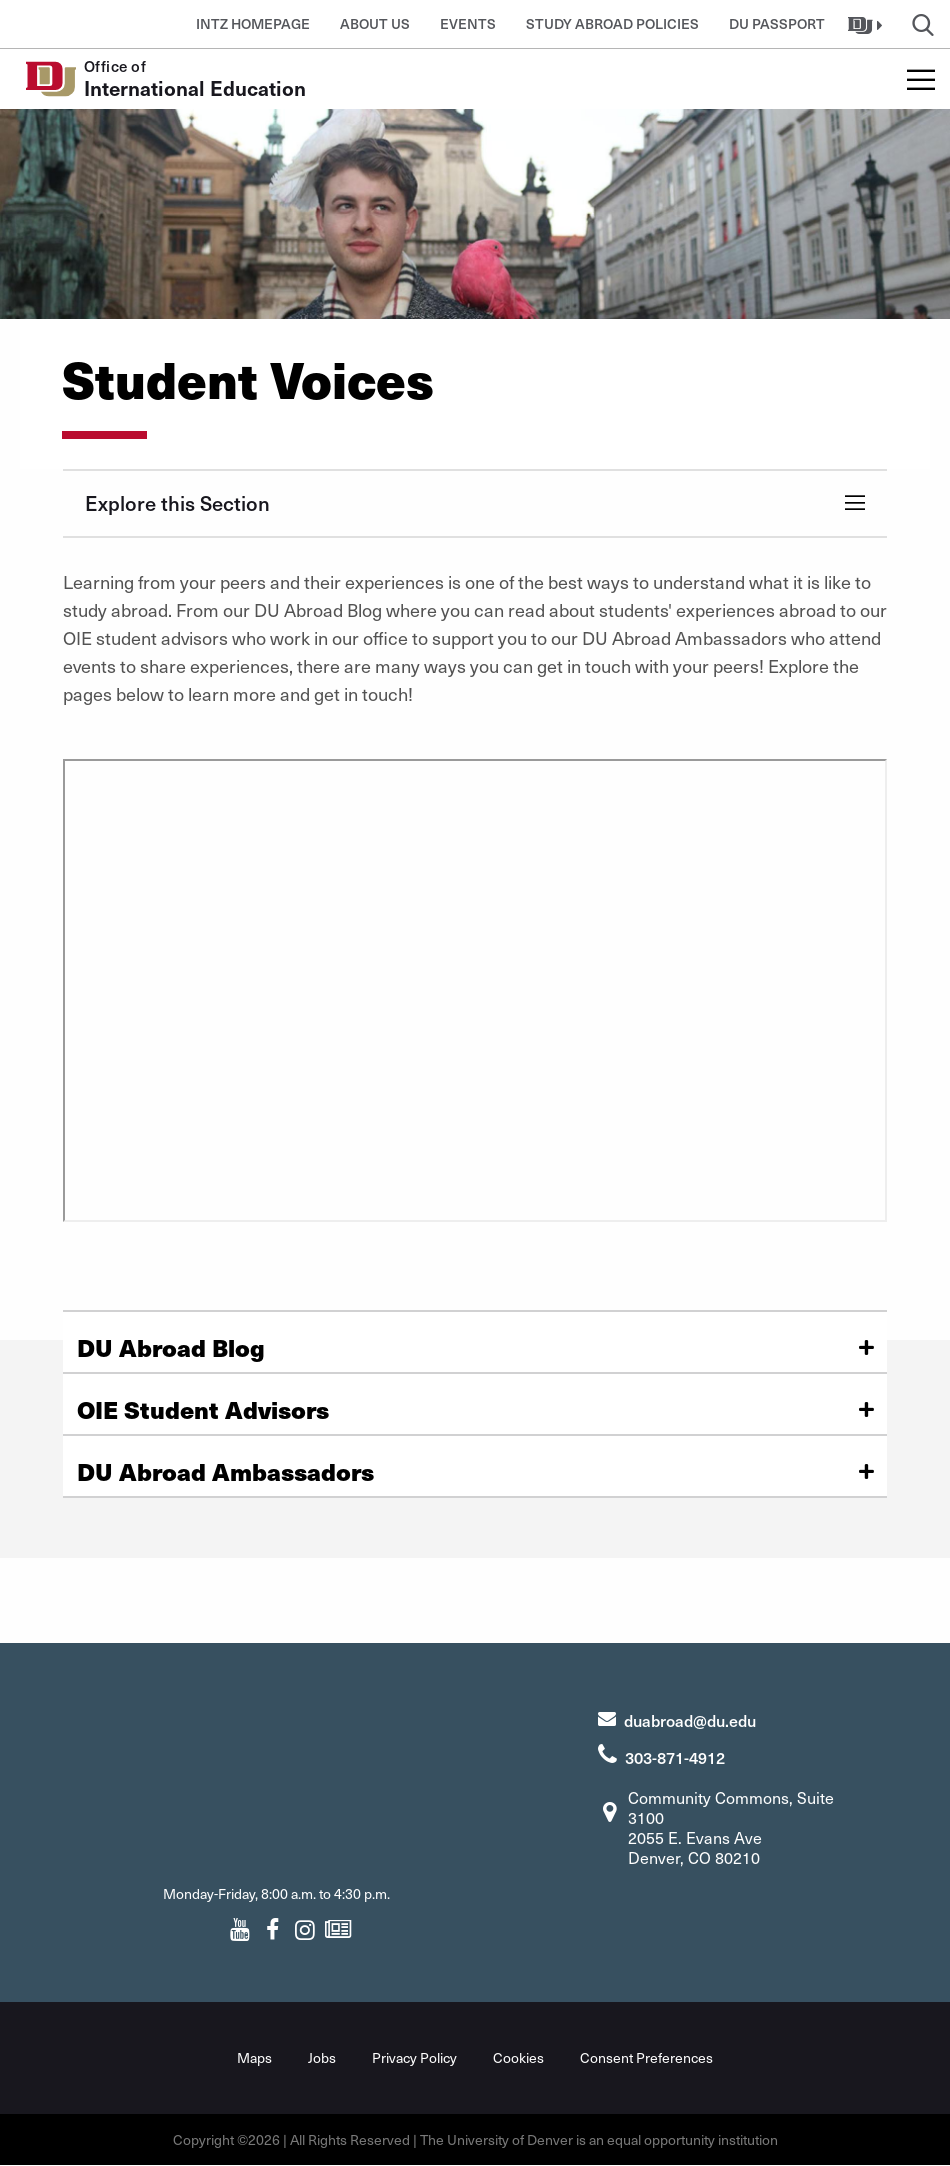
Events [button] (468, 23)
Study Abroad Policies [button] (612, 23)
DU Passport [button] (777, 23)
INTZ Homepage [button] (253, 23)
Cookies (518, 2057)
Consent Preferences (646, 2057)
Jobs (322, 2057)
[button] (867, 24)
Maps (254, 2057)
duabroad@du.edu (690, 1720)
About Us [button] (375, 23)
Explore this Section (177, 503)
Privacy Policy (414, 2057)
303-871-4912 (675, 1757)
